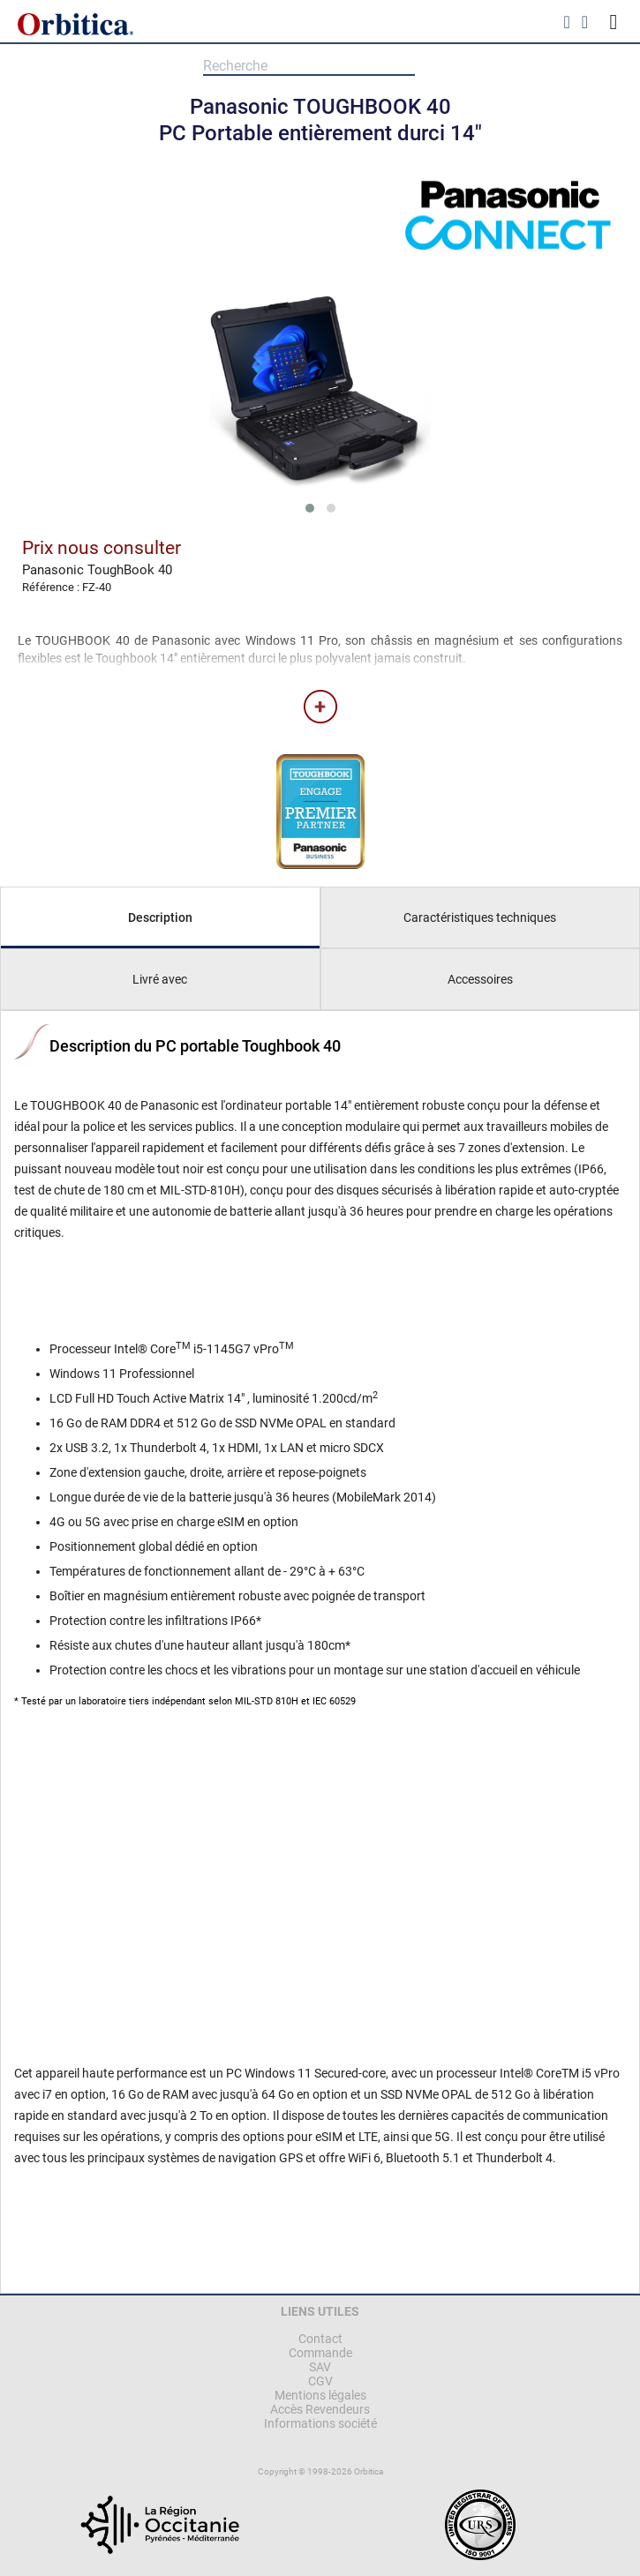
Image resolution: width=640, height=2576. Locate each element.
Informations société (320, 2423)
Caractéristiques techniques (479, 917)
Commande (320, 2353)
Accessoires (480, 979)
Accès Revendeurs (320, 2409)
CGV (320, 2381)
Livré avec (159, 979)
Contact (320, 2339)
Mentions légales (320, 2395)
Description (160, 917)
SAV (320, 2367)
